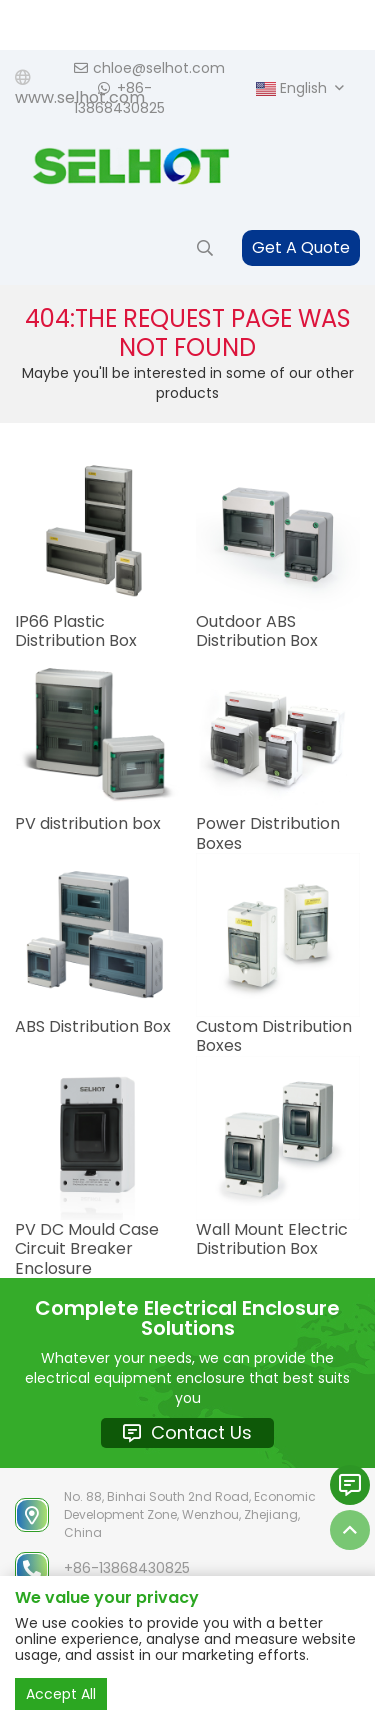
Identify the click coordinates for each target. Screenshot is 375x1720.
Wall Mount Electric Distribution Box (272, 1239)
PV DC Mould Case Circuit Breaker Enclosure (87, 1248)
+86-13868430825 (119, 98)
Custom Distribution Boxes (274, 1036)
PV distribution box (88, 823)
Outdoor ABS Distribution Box (257, 631)
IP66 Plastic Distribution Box (76, 631)
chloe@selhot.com (149, 68)
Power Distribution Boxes (268, 833)
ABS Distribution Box (93, 1026)
